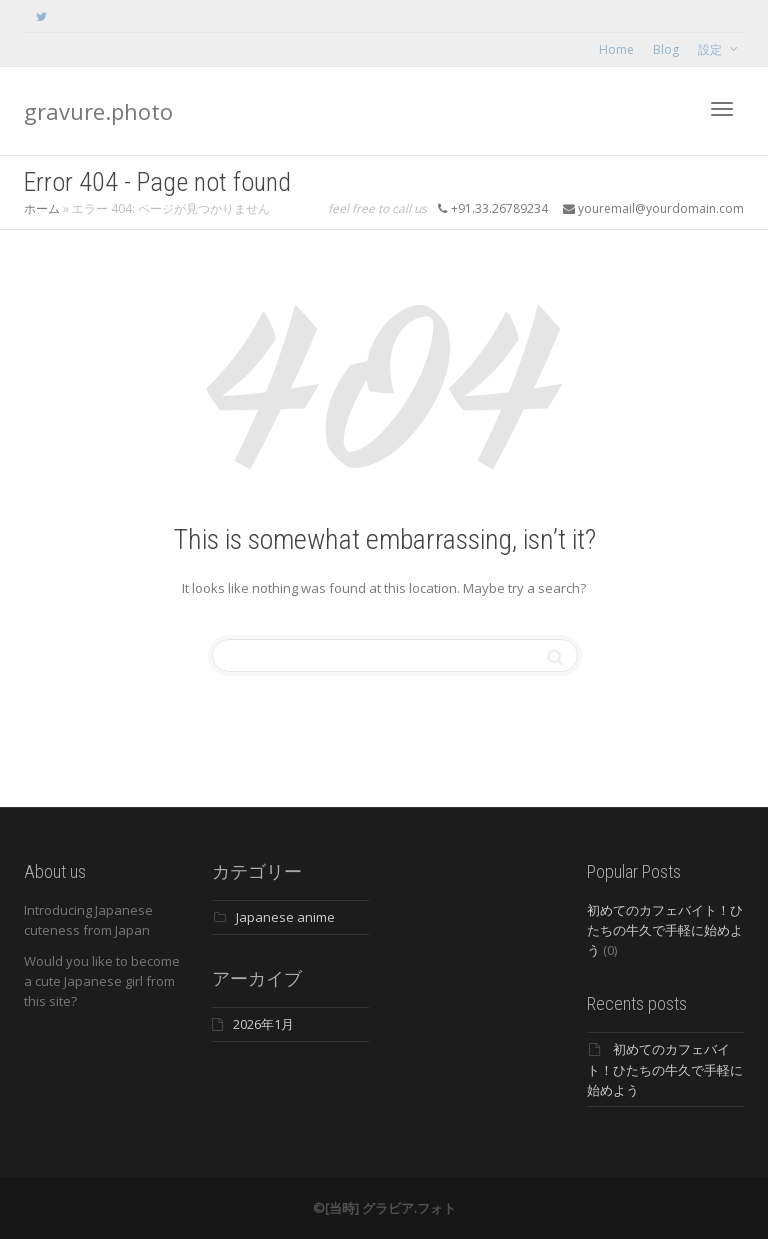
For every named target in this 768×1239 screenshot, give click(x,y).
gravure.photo (98, 111)
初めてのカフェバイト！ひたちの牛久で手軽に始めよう (665, 930)
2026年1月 (263, 1024)
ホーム (42, 208)
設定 (711, 49)
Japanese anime (285, 917)
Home (616, 49)
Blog (666, 49)
